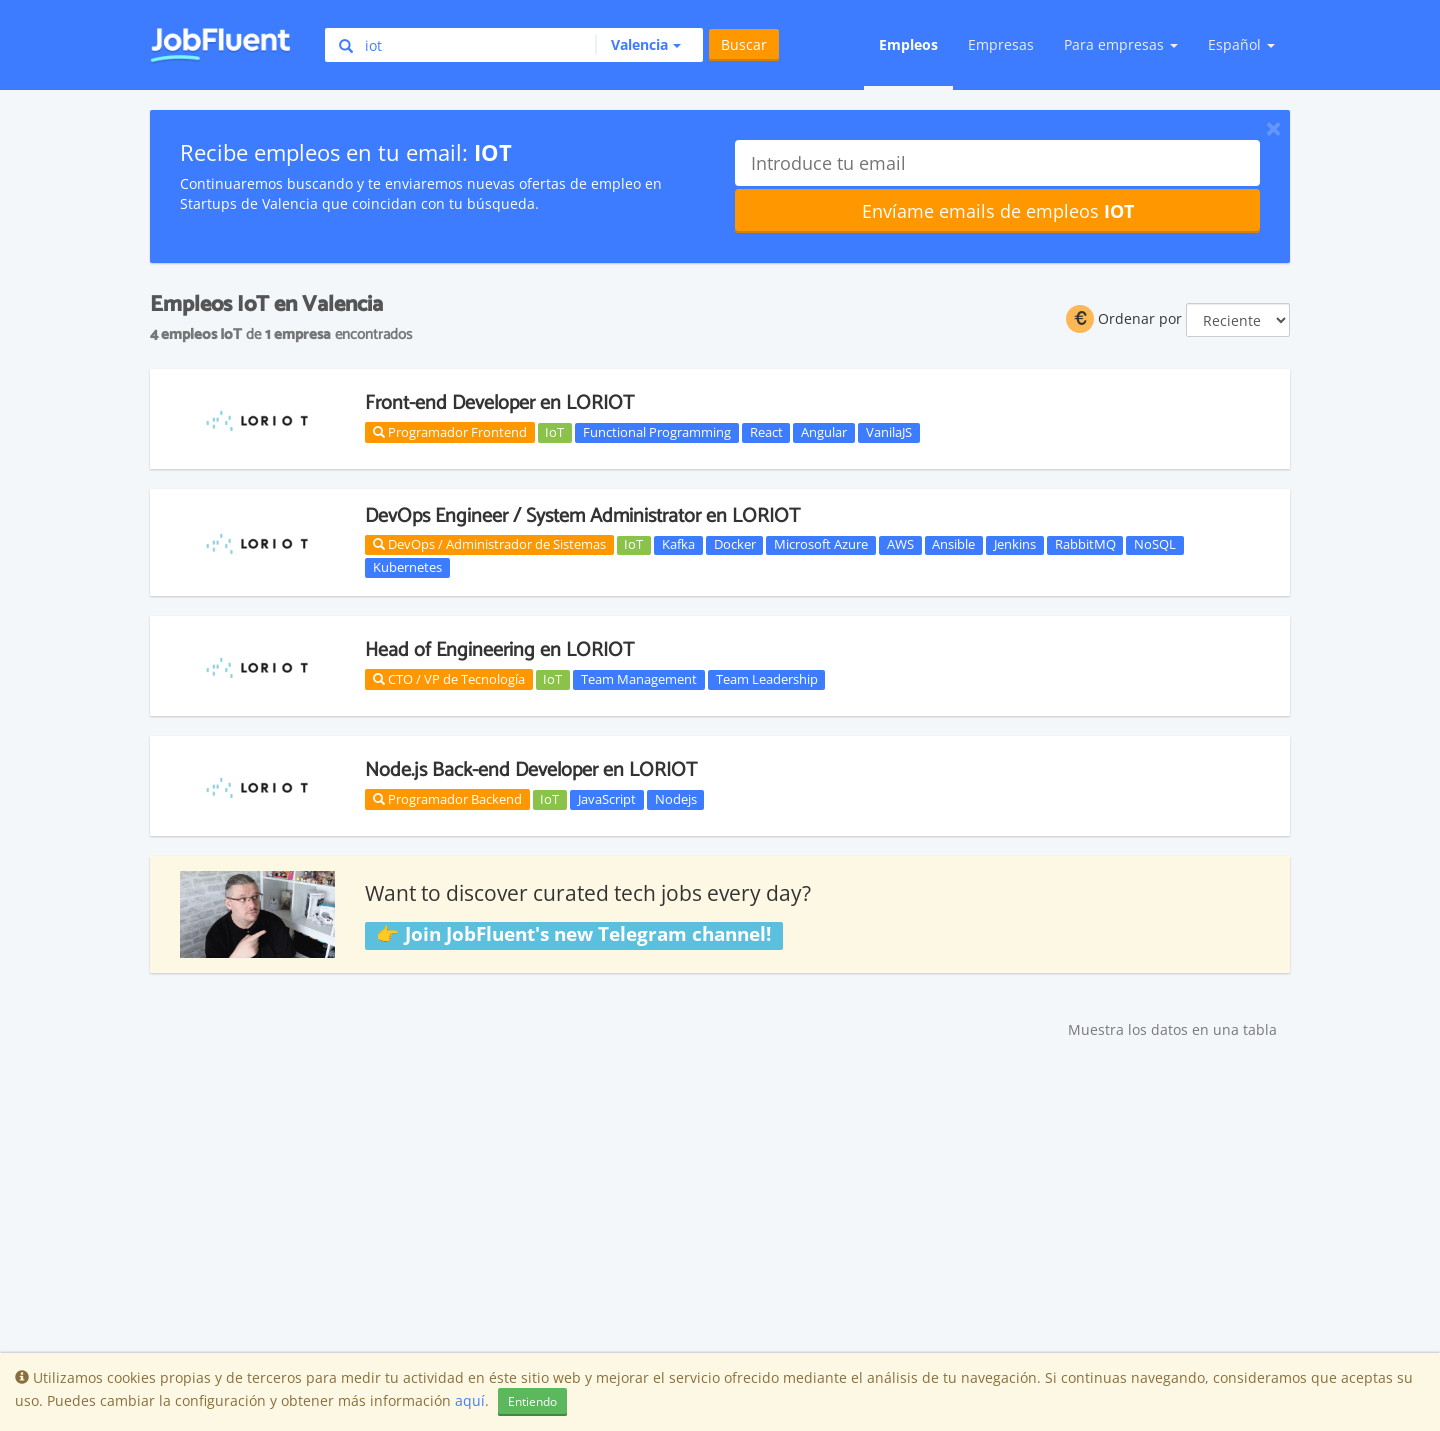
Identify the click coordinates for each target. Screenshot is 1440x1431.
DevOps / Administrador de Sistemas (489, 544)
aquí (470, 1400)
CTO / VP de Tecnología (449, 679)
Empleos (908, 44)
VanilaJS (889, 432)
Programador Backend (447, 799)
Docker (735, 545)
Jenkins (1015, 545)
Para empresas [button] (1121, 44)
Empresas (1001, 44)
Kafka (678, 545)
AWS (900, 545)
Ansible (953, 545)
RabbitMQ (1085, 545)
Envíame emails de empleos (998, 211)
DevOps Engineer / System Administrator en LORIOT (582, 516)
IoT (554, 432)
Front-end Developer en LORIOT (499, 403)
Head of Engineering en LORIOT (499, 650)
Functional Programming (657, 432)
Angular (824, 432)
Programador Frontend (450, 432)
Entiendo (532, 1401)
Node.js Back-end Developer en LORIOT (531, 770)
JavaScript (607, 799)
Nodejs (676, 799)
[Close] (1273, 128)
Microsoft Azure (821, 545)
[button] (638, 45)
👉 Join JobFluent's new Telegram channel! (573, 935)
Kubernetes (407, 567)
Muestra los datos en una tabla (1172, 1029)
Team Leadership (767, 679)
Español (1241, 44)
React (766, 432)
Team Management (639, 679)
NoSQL (1155, 545)
